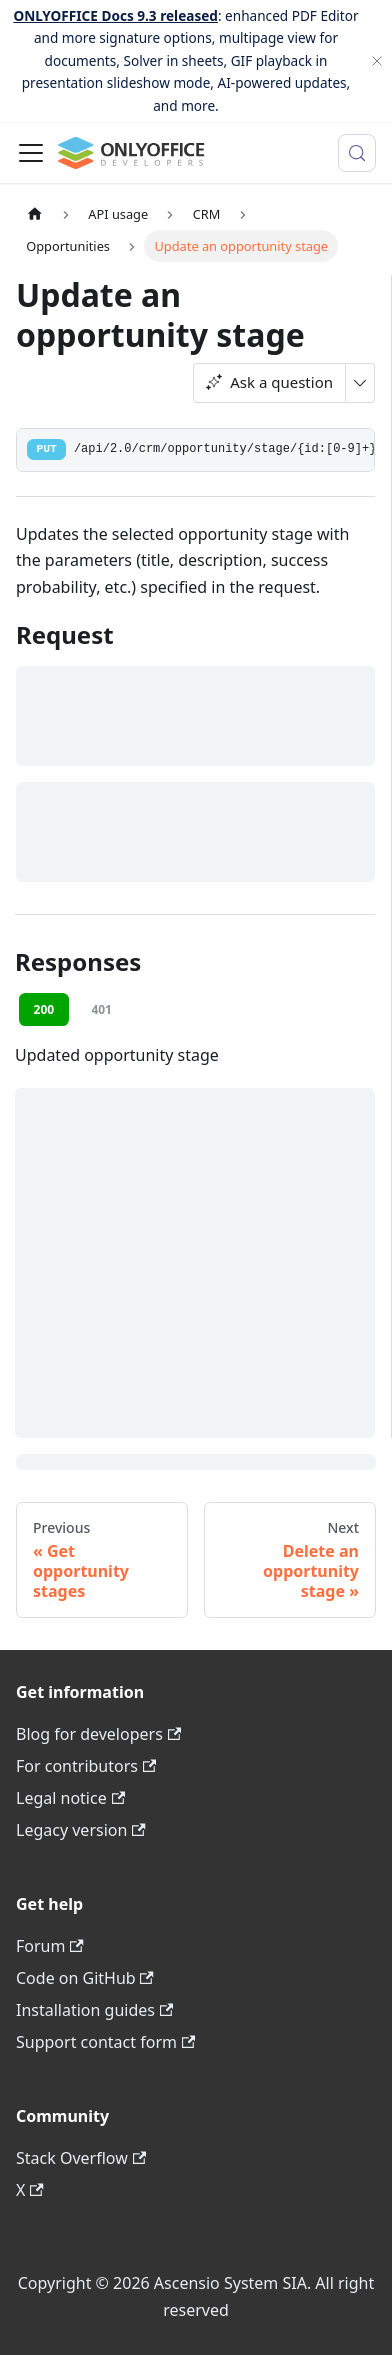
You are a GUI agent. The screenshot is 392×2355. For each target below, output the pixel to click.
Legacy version (81, 1830)
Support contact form (105, 2042)
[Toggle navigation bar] (31, 153)
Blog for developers (98, 1734)
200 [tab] (44, 1009)
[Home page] (35, 214)
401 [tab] (101, 1009)
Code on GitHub (85, 1978)
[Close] (377, 61)
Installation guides (94, 2010)
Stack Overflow (81, 2158)
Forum (50, 1946)
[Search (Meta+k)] (357, 153)
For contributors (86, 1766)
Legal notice (70, 1798)
